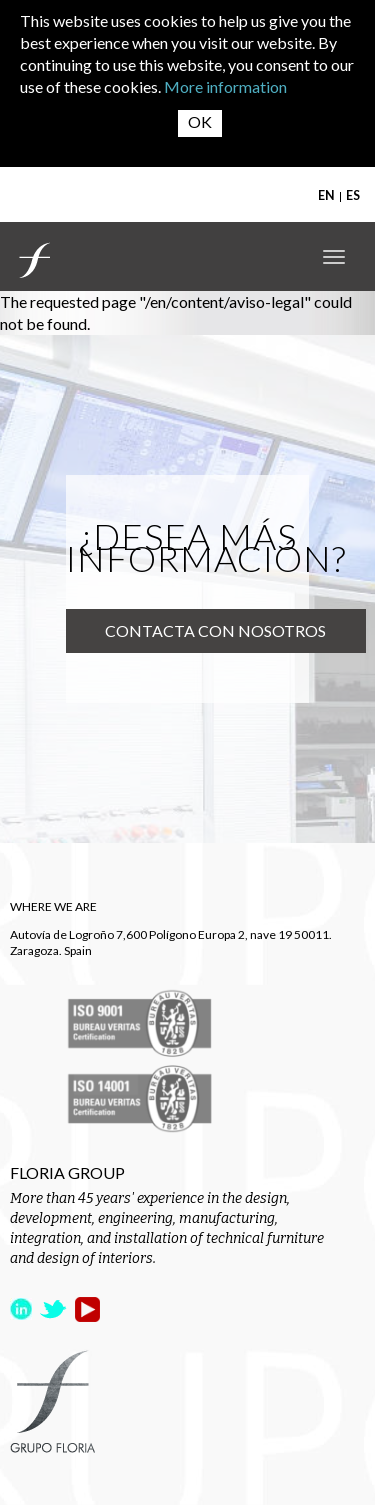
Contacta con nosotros (215, 630)
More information (225, 86)
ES (353, 195)
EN (326, 195)
